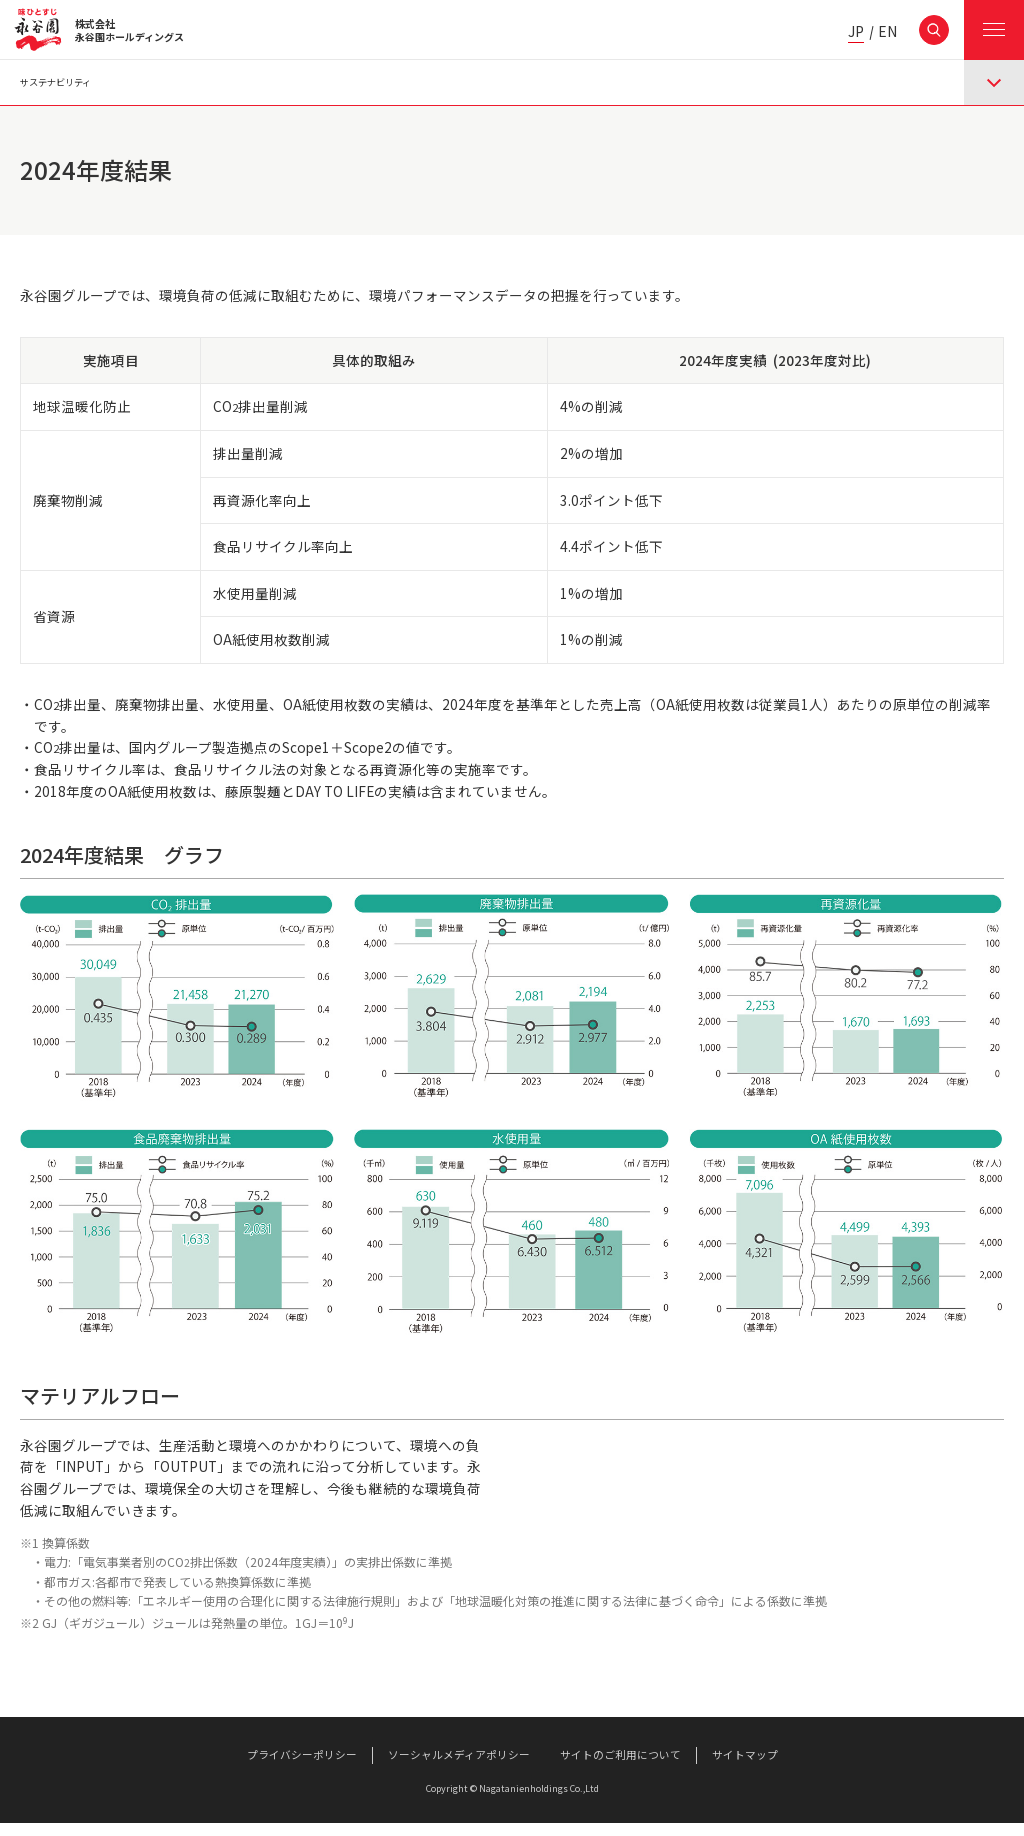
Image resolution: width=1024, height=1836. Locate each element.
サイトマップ (745, 1768)
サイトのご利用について (620, 1768)
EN (887, 32)
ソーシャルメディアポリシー (459, 1768)
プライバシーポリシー (302, 1768)
